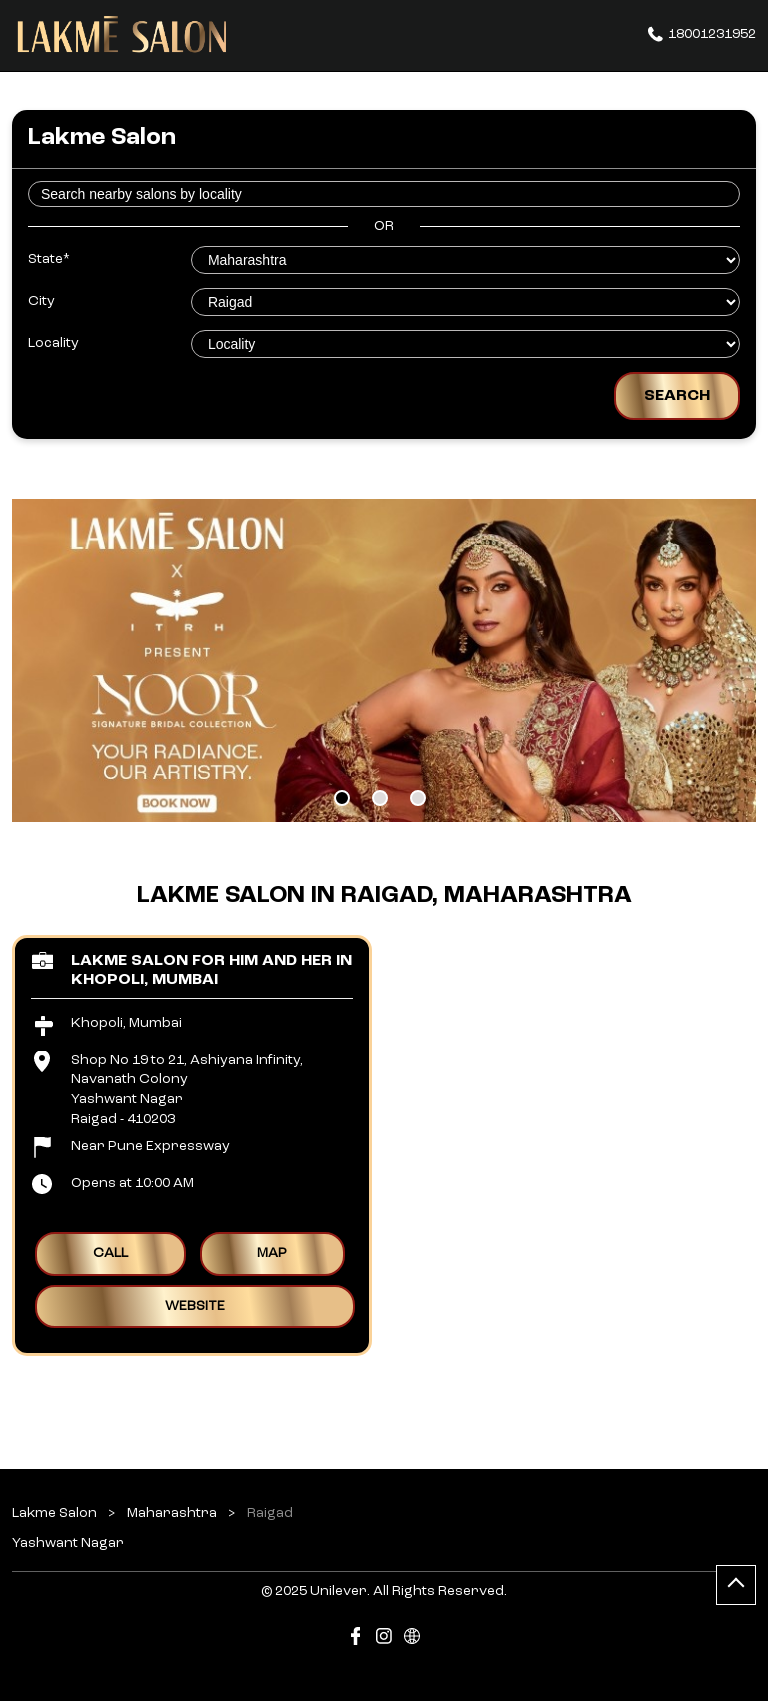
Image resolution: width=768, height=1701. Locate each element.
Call (110, 1253)
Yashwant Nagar (68, 1542)
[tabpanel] (384, 660)
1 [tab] (342, 798)
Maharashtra (172, 1513)
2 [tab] (380, 798)
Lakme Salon (56, 1513)
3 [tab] (418, 798)
